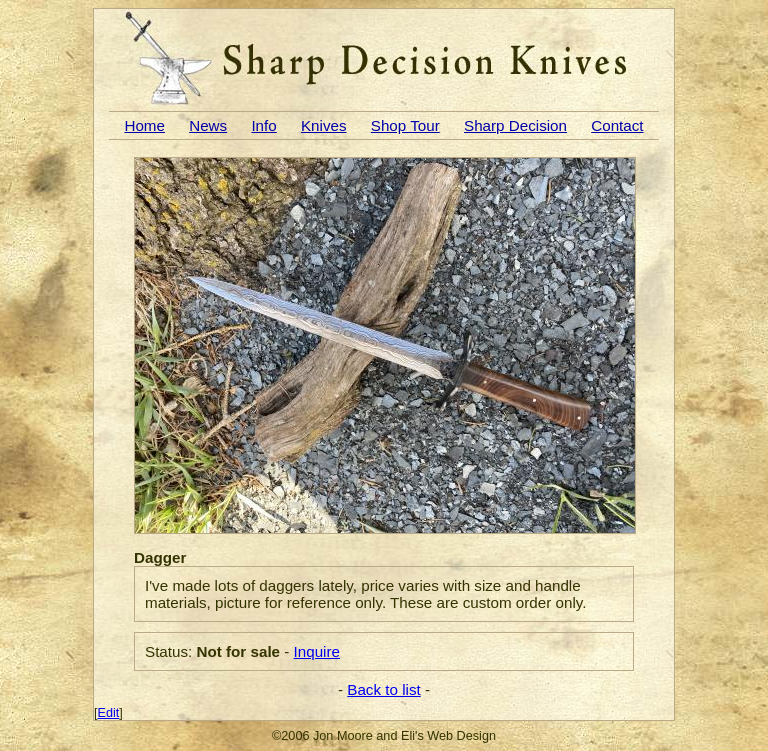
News (208, 125)
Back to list (383, 689)
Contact (617, 125)
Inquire (317, 651)
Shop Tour (405, 125)
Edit (109, 713)
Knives (324, 125)
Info (263, 125)
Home (144, 125)
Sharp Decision (515, 125)
